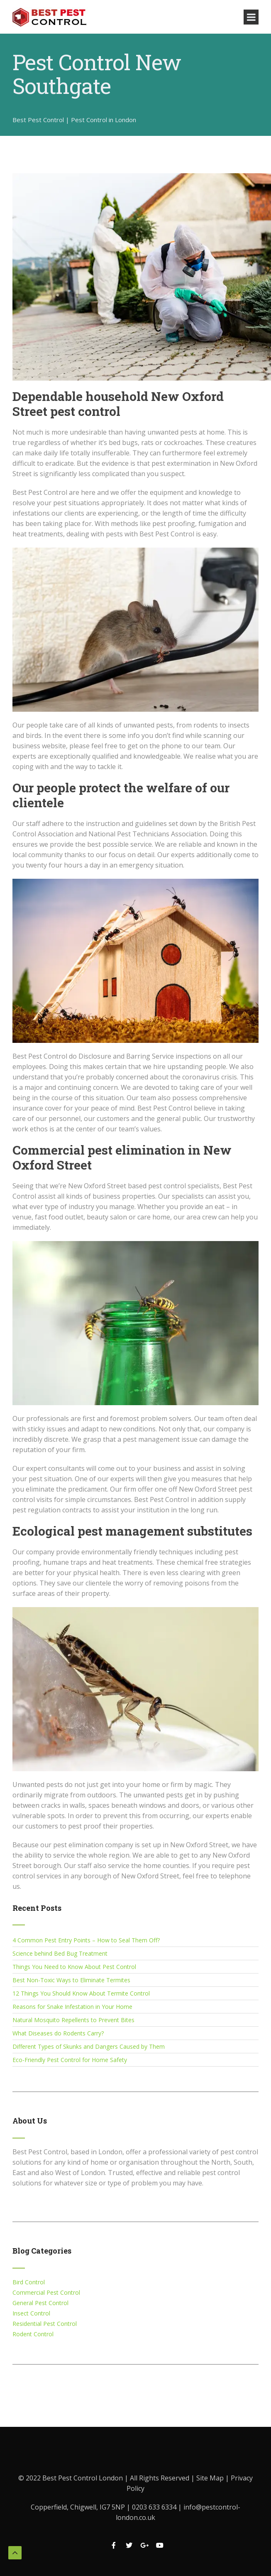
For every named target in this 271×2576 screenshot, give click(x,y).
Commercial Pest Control (46, 2292)
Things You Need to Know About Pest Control (74, 1967)
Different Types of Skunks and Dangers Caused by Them (88, 2046)
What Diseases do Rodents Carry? (58, 2033)
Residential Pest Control (44, 2324)
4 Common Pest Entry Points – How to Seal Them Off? (86, 1940)
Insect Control (31, 2313)
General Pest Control (40, 2303)
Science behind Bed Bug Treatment (59, 1953)
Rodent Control (33, 2334)
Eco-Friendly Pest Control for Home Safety (69, 2060)
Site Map (210, 2478)
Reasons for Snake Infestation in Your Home (72, 2007)
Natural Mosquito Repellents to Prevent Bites (73, 2020)
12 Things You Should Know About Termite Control (81, 1993)
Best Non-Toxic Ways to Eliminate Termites (71, 1980)
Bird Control (28, 2282)
